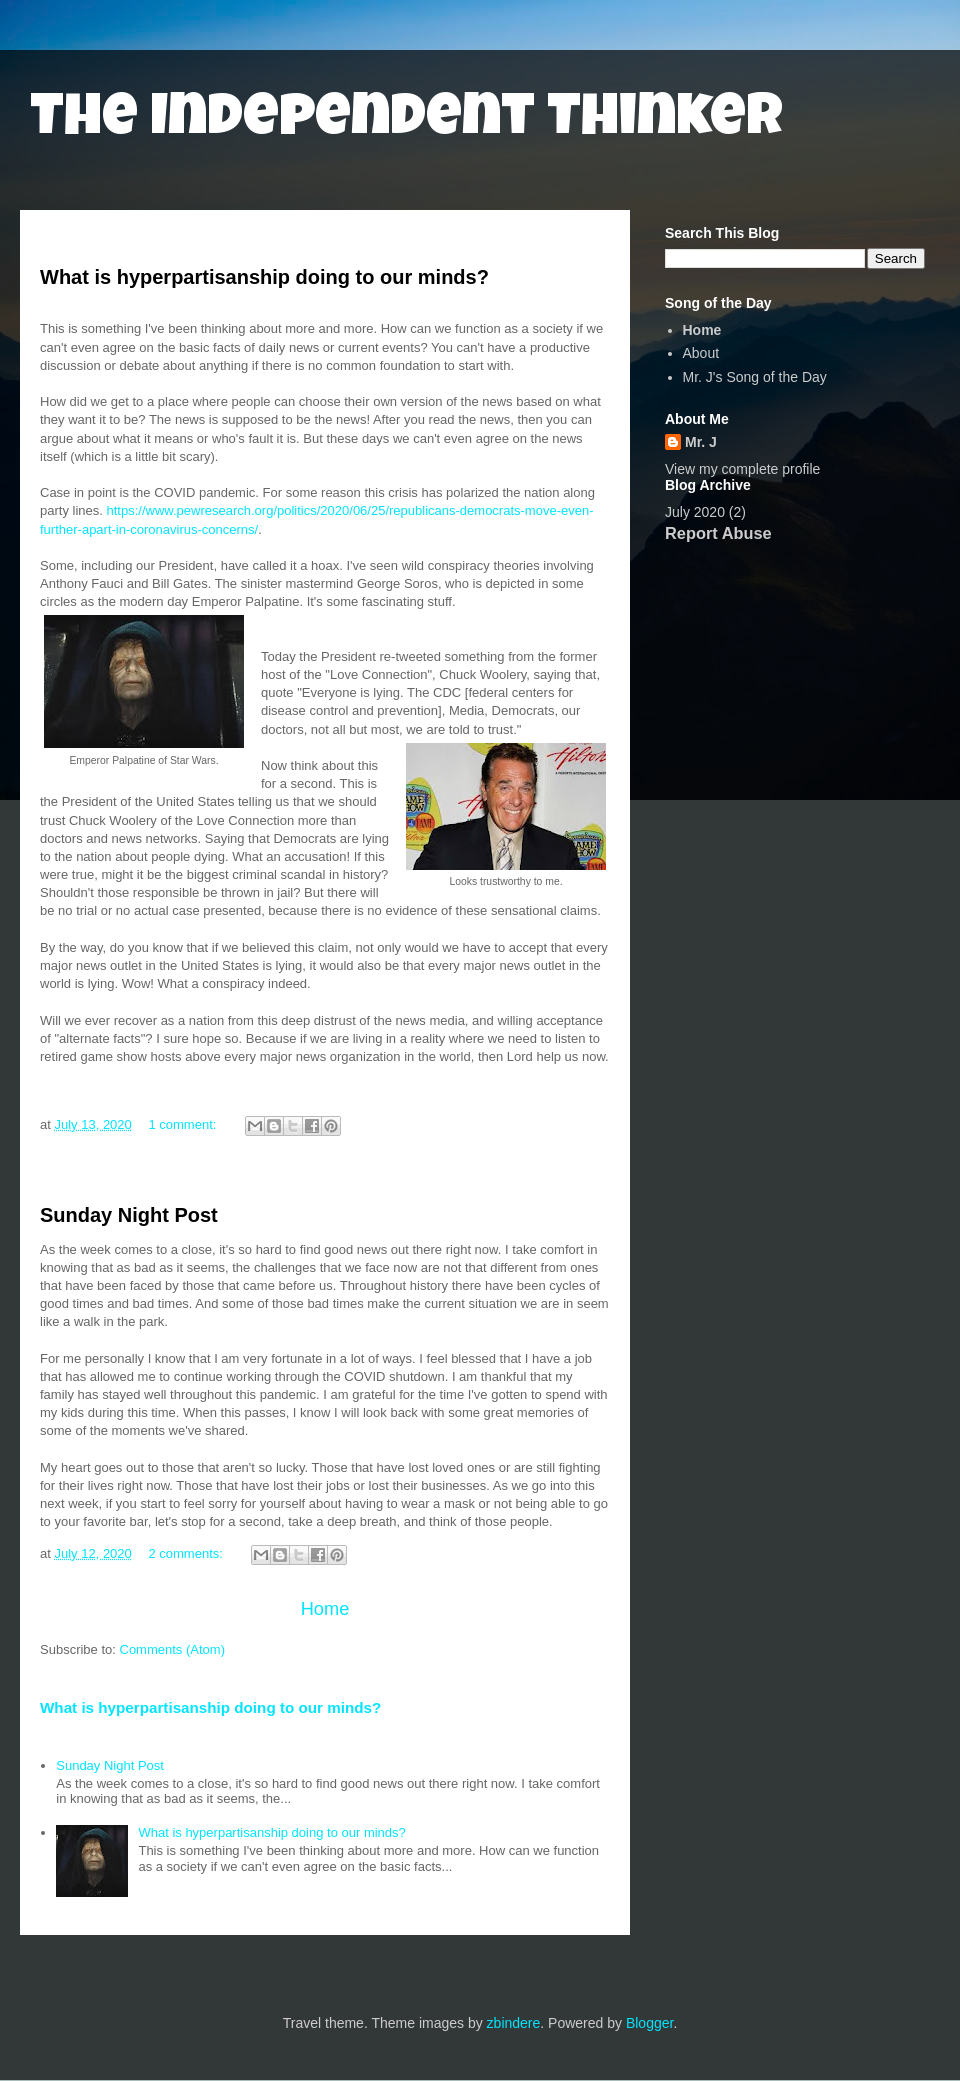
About (701, 353)
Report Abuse (718, 533)
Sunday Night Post (129, 1215)
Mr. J (701, 442)
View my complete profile (742, 469)
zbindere (514, 2023)
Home (325, 1609)
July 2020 (695, 512)
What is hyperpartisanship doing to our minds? (264, 277)
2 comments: (187, 1553)
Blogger (649, 2023)
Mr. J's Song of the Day (755, 377)
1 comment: (184, 1124)
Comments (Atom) (172, 1649)
